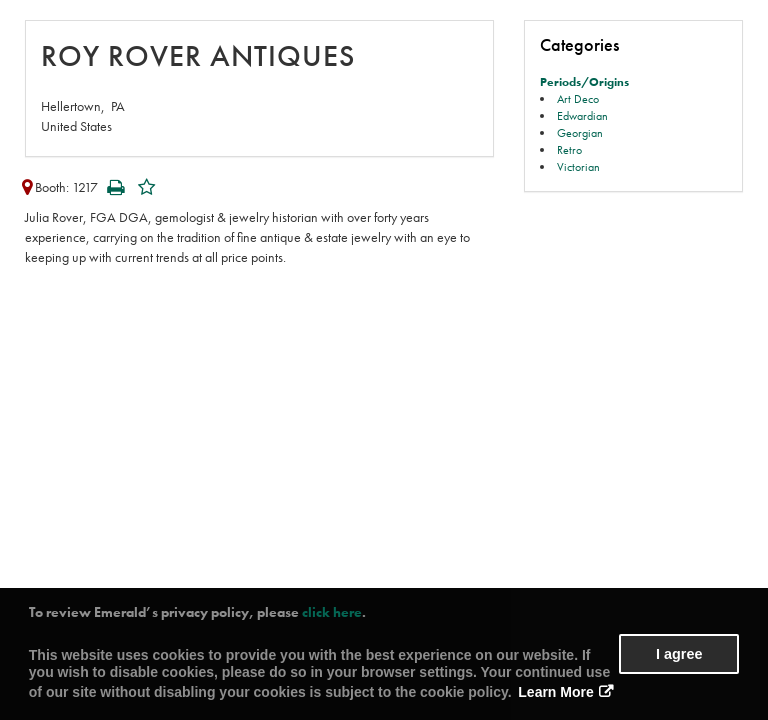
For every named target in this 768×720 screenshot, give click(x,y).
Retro (569, 150)
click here (332, 612)
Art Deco (578, 99)
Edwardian (582, 116)
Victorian (578, 167)
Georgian (580, 133)
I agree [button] (679, 654)
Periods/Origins (584, 82)
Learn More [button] (555, 692)
